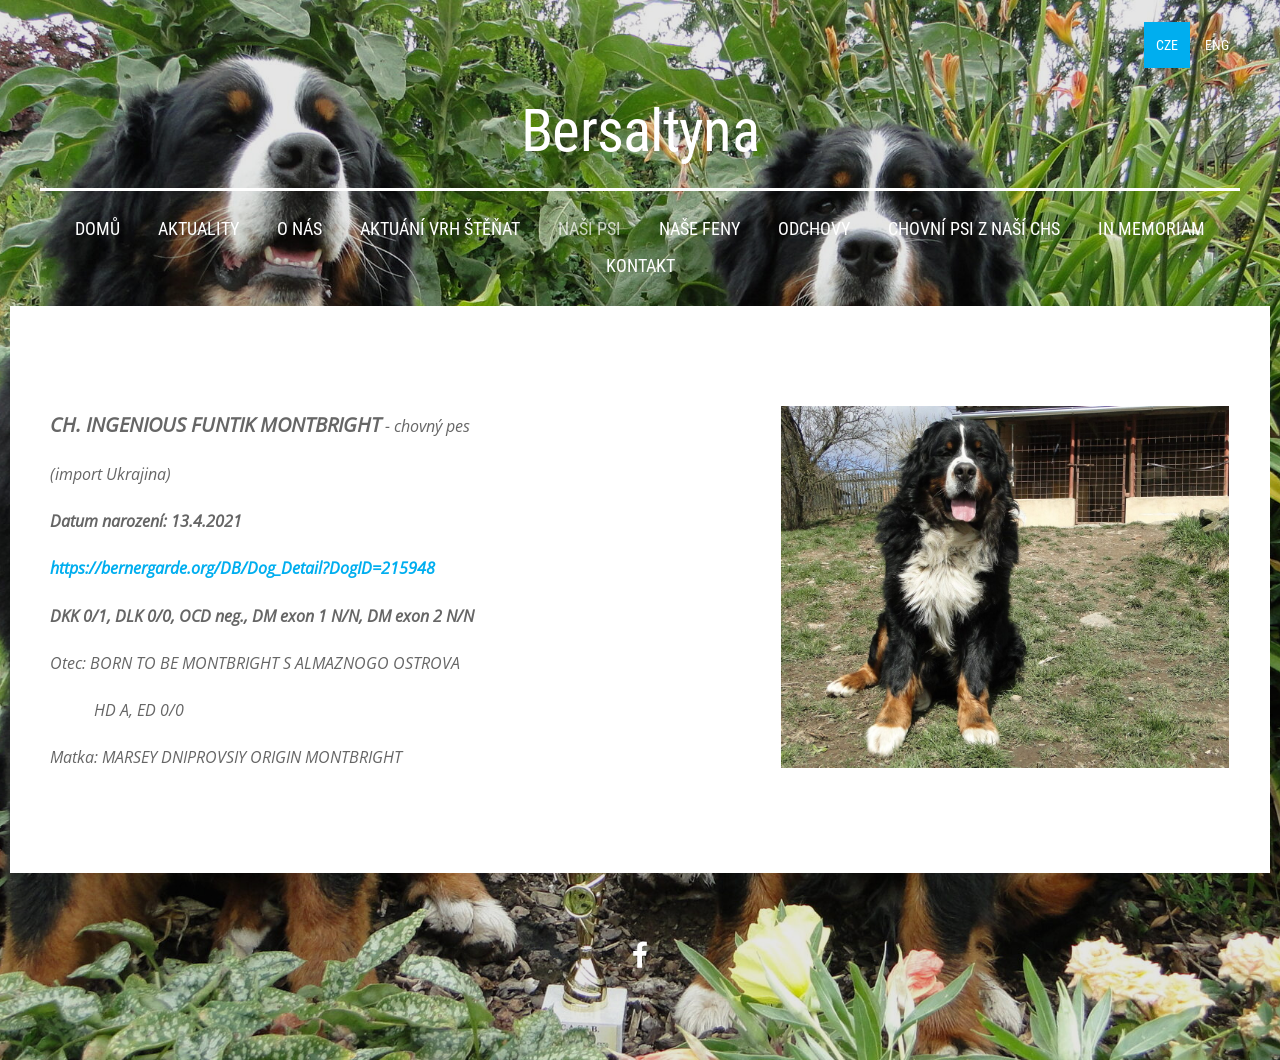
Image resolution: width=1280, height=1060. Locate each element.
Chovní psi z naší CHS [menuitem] (974, 229)
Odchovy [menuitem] (814, 229)
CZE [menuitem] (1167, 45)
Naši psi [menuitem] (589, 229)
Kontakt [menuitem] (640, 266)
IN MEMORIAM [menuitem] (1151, 229)
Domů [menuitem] (97, 229)
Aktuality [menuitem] (198, 229)
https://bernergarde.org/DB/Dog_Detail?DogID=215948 (242, 568)
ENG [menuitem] (1217, 45)
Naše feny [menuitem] (699, 229)
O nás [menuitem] (299, 229)
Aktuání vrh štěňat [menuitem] (440, 229)
